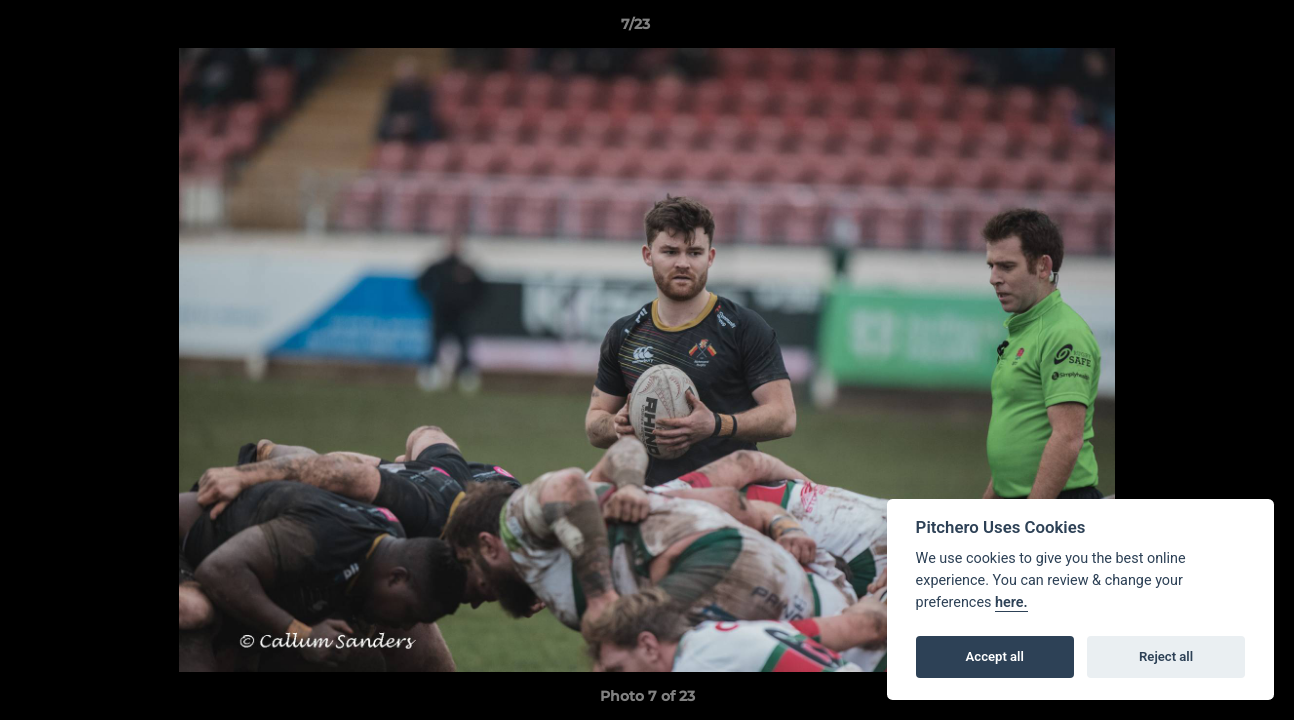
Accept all (995, 656)
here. (1011, 602)
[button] (1210, 29)
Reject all (1166, 656)
